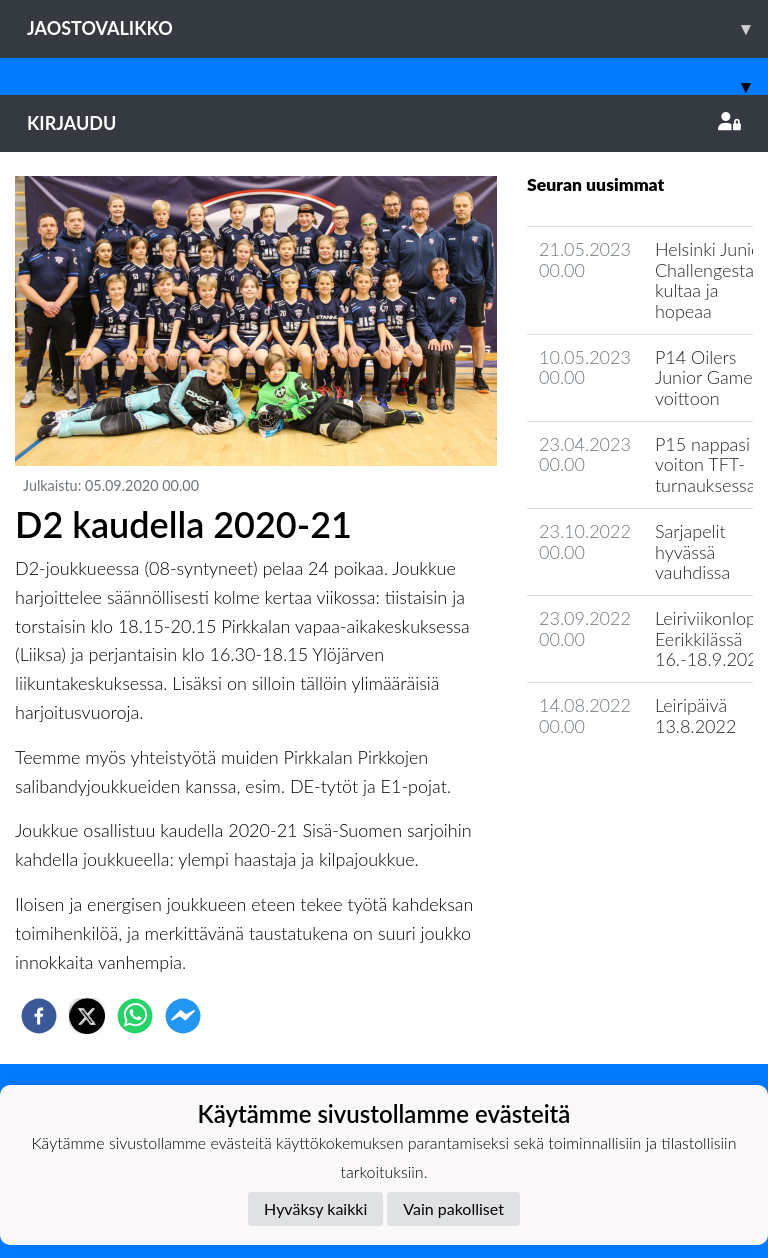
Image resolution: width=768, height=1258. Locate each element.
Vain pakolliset (453, 1208)
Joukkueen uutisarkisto (629, 782)
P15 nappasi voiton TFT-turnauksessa (705, 464)
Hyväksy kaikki (315, 1208)
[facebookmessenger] (183, 1016)
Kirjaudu (384, 123)
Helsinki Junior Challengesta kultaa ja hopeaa (711, 280)
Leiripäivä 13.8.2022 (696, 715)
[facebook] (39, 1016)
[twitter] (87, 1016)
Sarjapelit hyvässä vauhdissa (692, 551)
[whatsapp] (135, 1016)
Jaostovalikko (397, 28)
